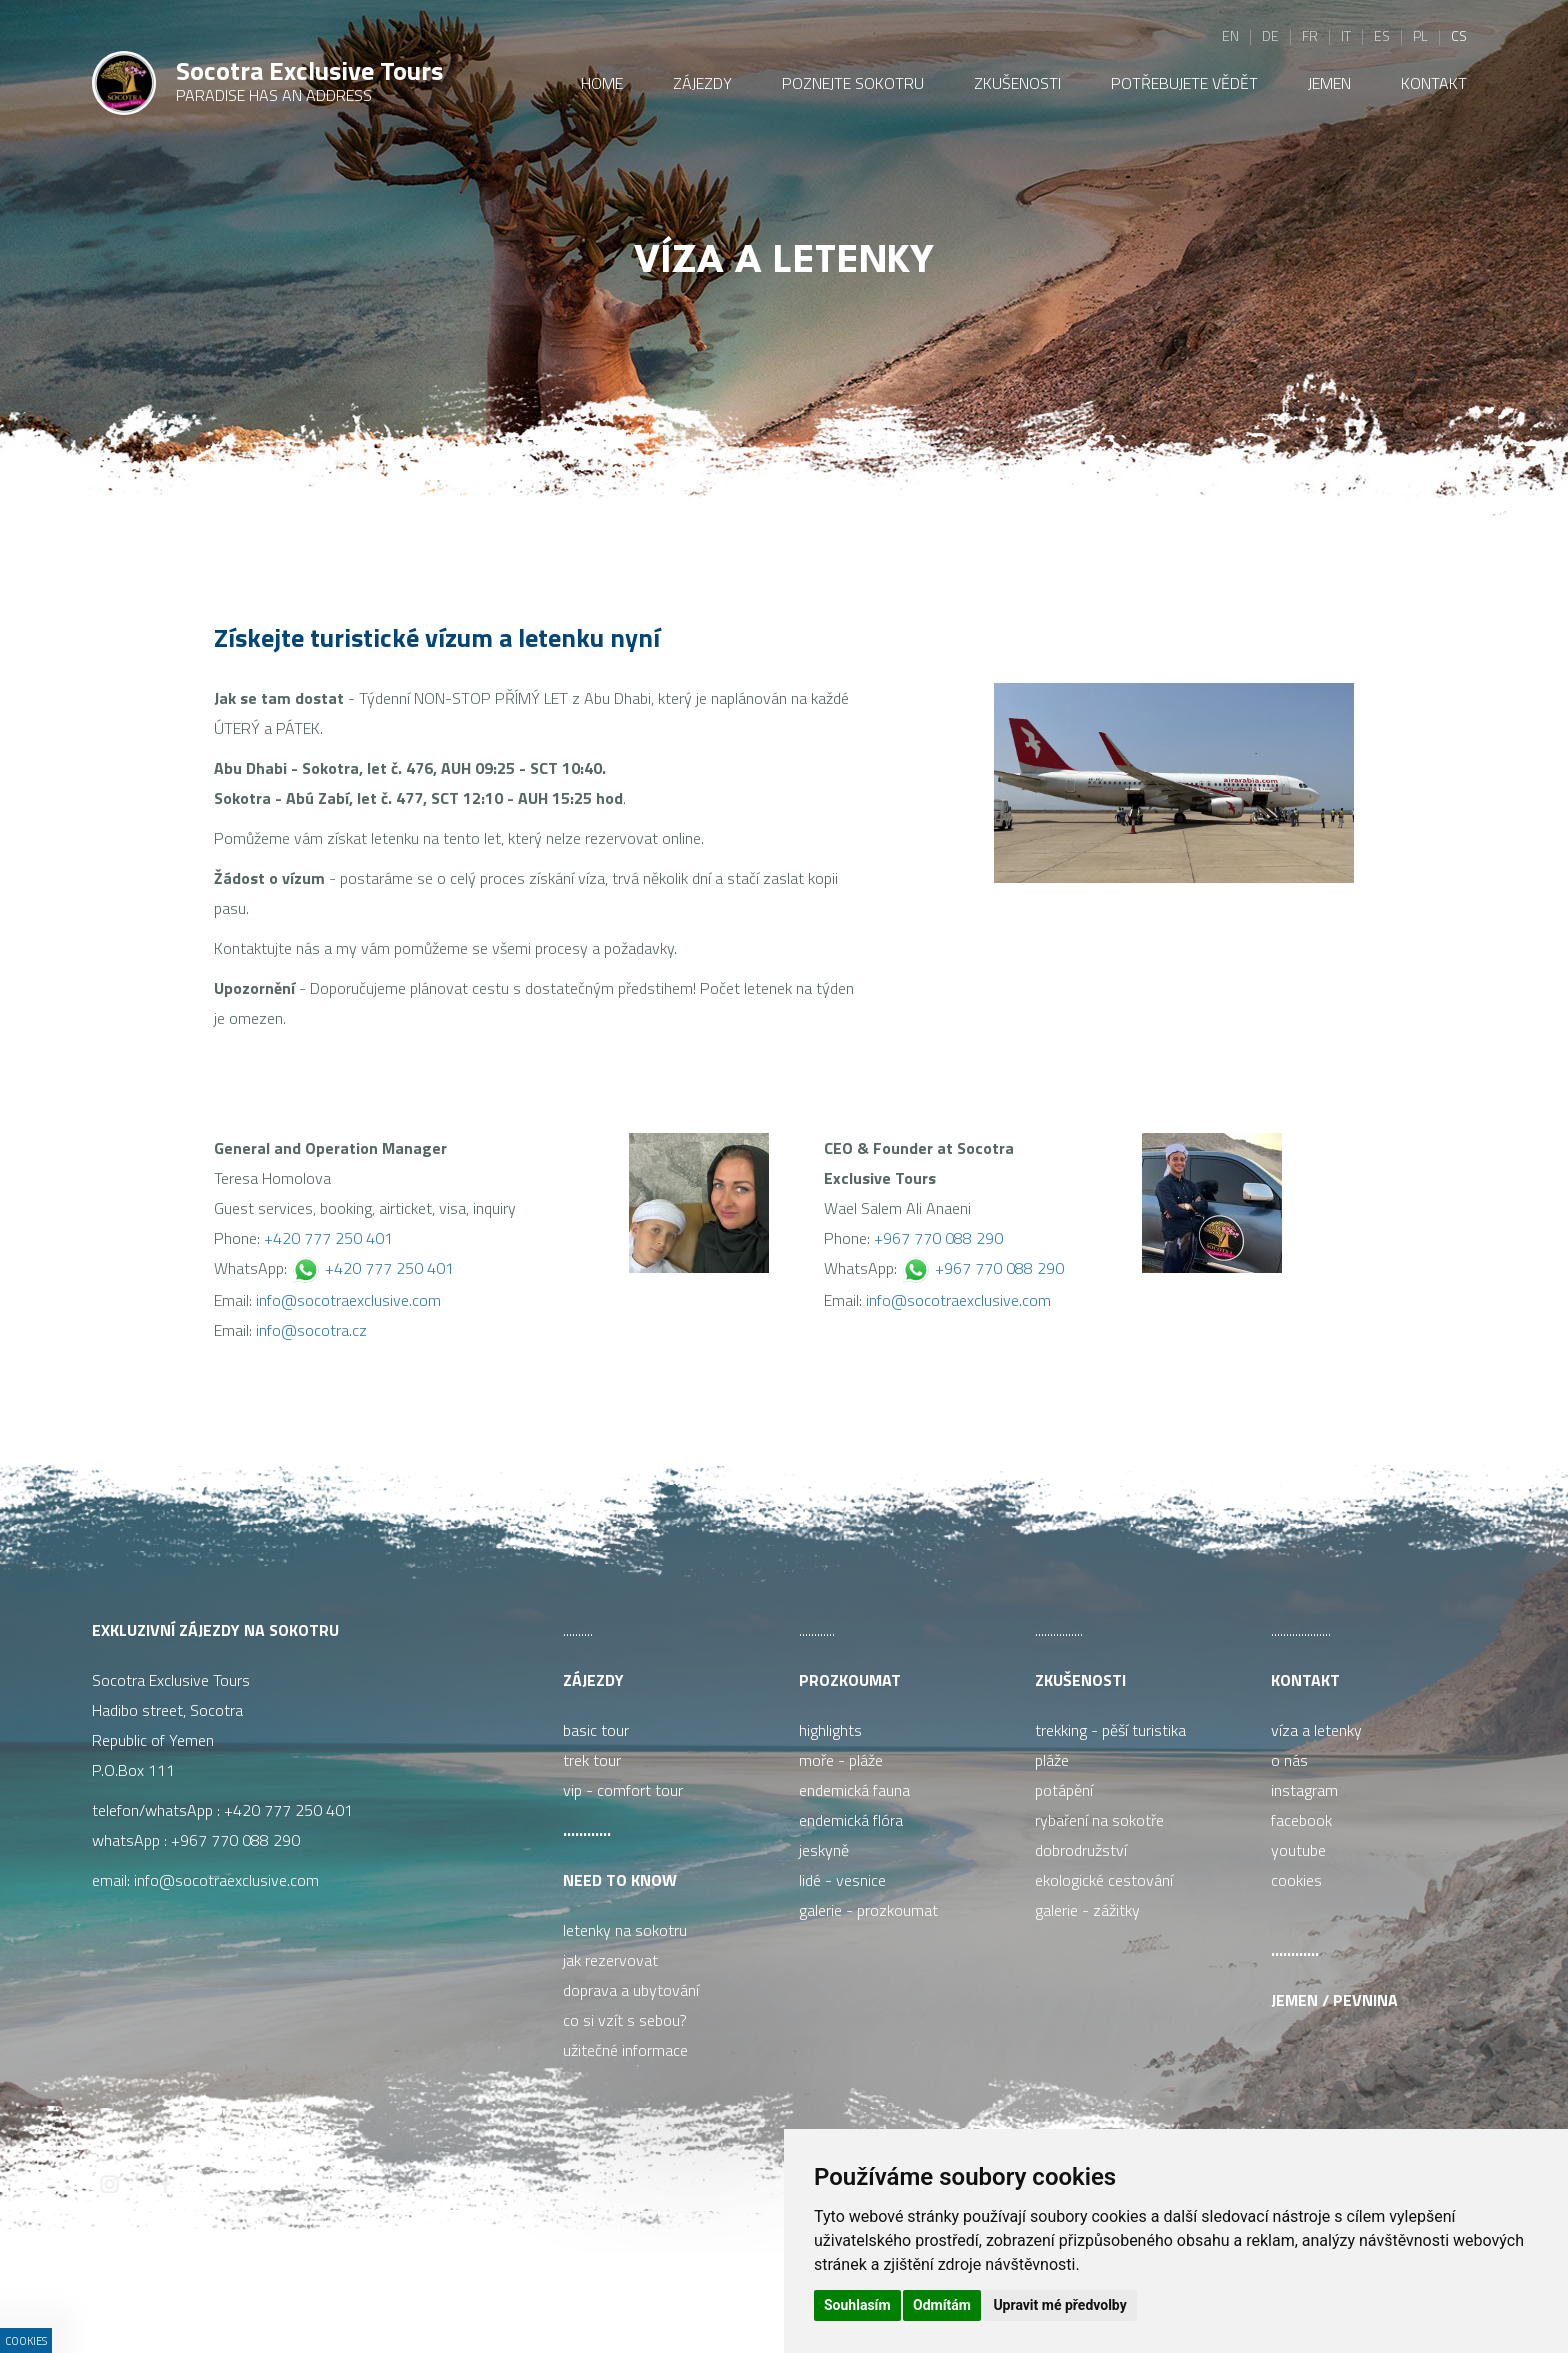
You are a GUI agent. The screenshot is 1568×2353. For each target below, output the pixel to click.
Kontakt (1305, 1680)
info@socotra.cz (311, 1330)
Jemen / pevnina (1334, 2000)
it (1346, 35)
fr (1310, 35)
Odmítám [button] (942, 2305)
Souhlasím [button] (857, 2305)
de (1270, 35)
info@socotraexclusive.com (348, 1300)
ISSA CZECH (576, 2297)
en (1230, 35)
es (1382, 35)
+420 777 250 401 (328, 1238)
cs (1459, 35)
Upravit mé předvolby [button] (1059, 2305)
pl (1420, 35)
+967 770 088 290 (938, 1238)
